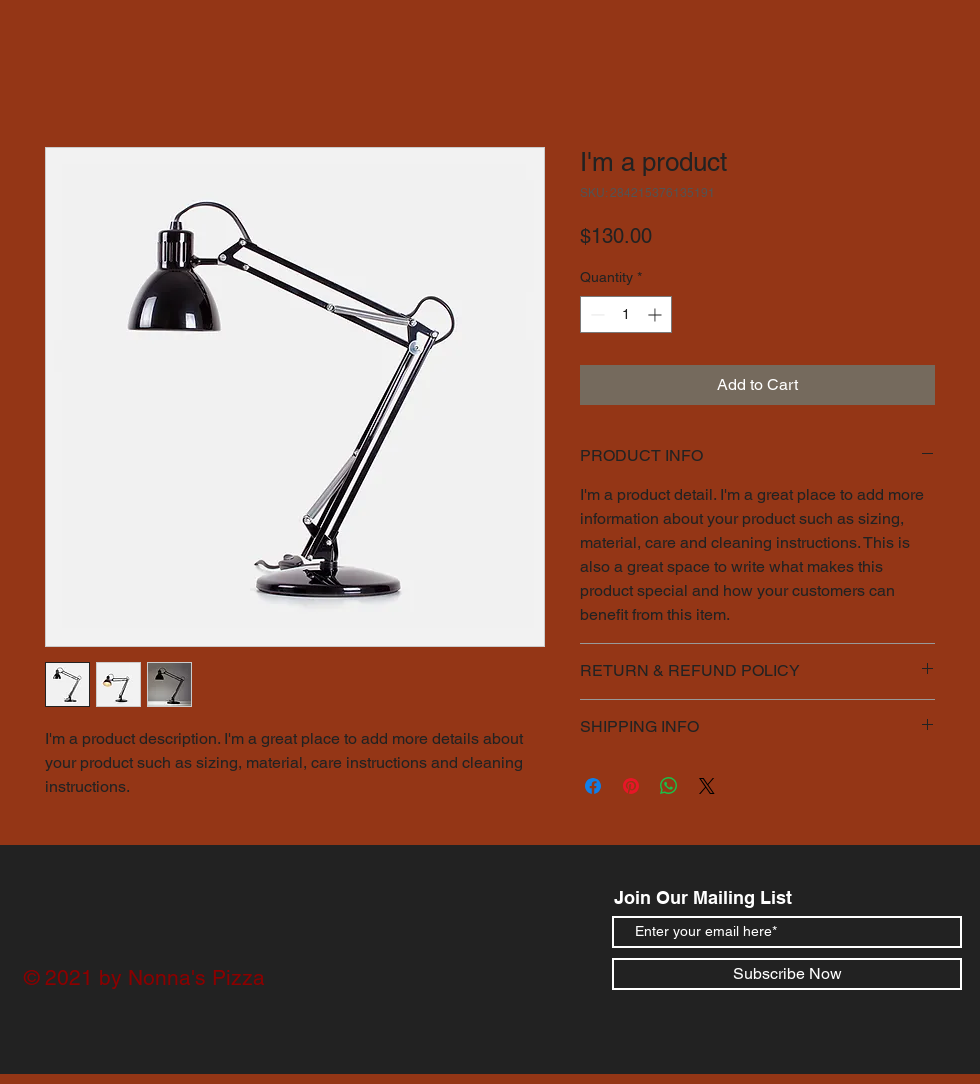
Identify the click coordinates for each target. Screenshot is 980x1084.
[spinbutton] (626, 314)
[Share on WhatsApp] (669, 786)
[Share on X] (707, 786)
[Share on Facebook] (593, 786)
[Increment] (656, 314)
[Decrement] (595, 314)
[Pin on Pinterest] (631, 786)
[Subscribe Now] (787, 974)
